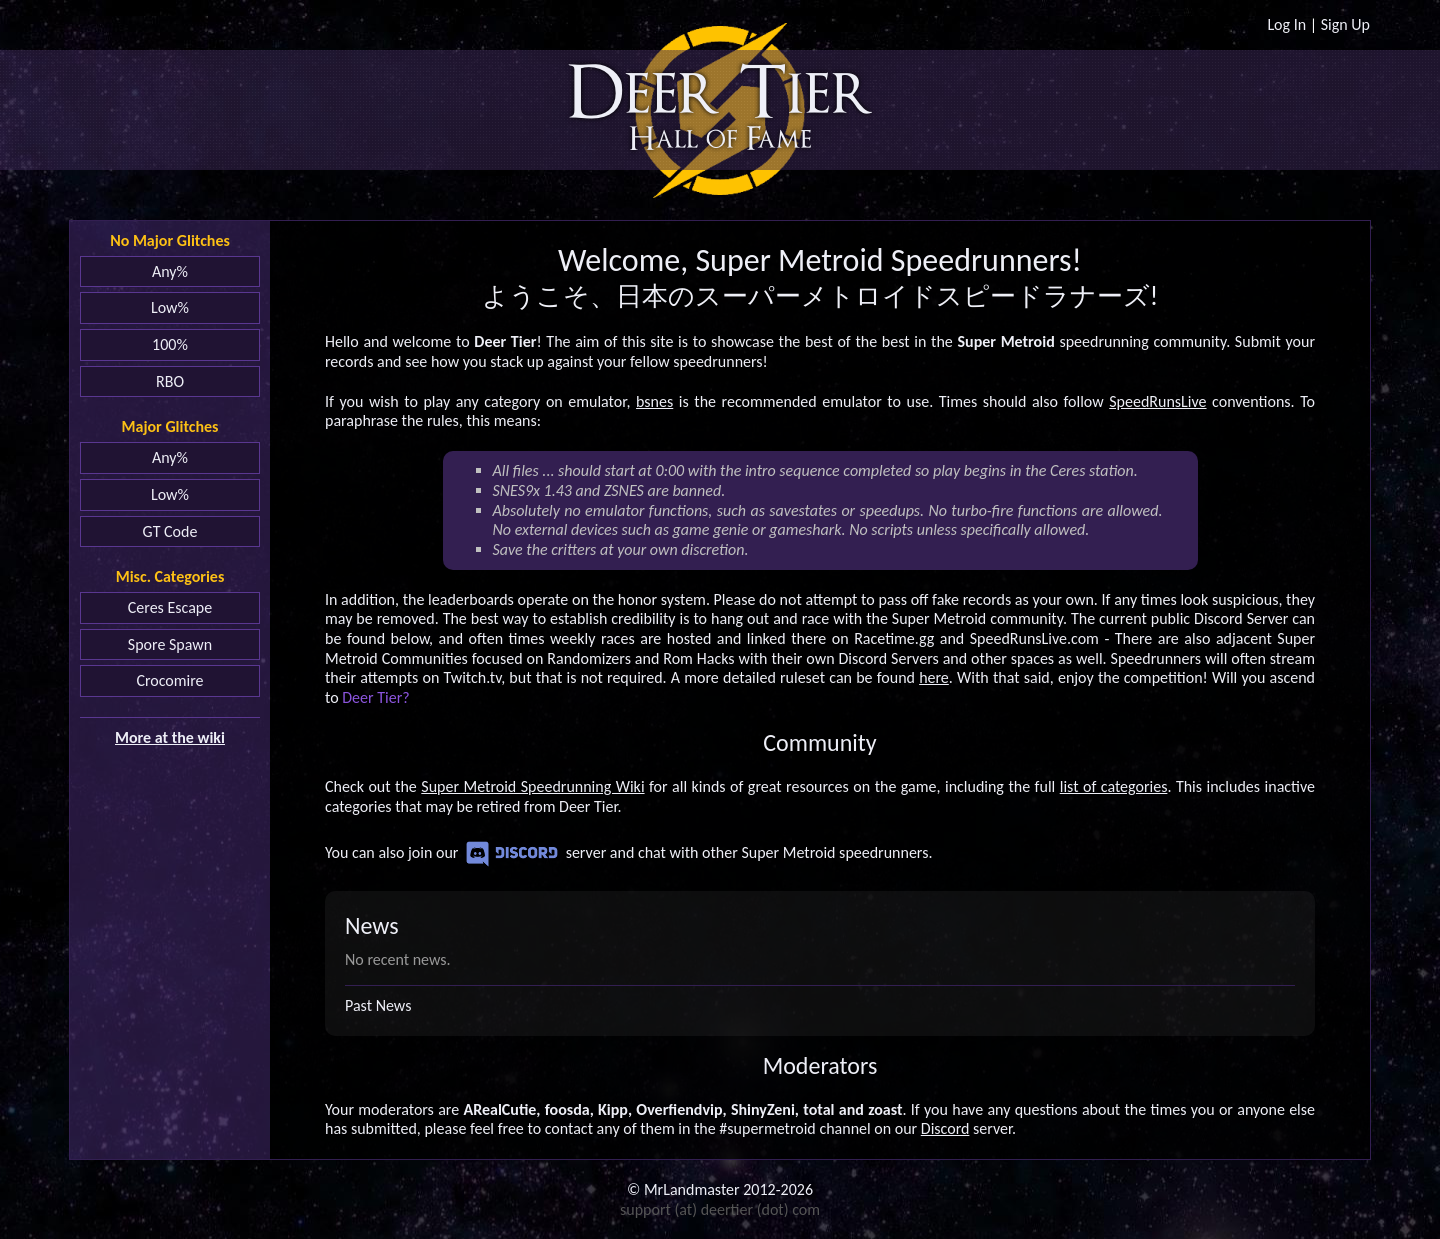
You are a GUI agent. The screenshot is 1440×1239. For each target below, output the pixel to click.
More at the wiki (170, 737)
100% (170, 344)
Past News (378, 1005)
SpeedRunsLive (1157, 401)
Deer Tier (720, 94)
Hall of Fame (720, 139)
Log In (1286, 24)
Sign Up (1345, 24)
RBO (170, 381)
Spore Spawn (170, 644)
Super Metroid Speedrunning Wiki (532, 786)
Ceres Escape (170, 607)
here (934, 677)
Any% (170, 271)
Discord (512, 854)
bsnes (654, 401)
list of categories (1114, 786)
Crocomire (169, 680)
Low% (170, 307)
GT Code (170, 531)
